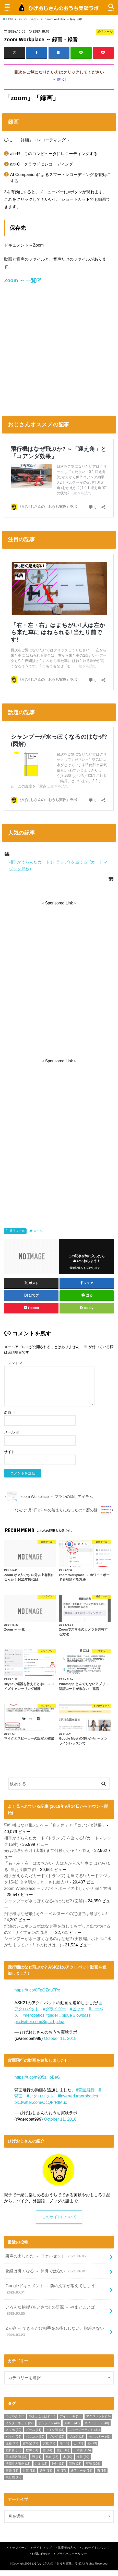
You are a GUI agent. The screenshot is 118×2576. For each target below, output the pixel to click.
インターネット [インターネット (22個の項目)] (19, 2423)
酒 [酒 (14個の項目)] (101, 2470)
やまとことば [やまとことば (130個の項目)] (42, 2416)
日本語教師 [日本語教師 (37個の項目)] (16, 2457)
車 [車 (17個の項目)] (61, 2470)
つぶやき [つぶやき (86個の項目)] (15, 2416)
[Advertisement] (57, 348)
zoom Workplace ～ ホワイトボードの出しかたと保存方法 (57, 1888)
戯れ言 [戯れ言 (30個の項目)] (13, 2450)
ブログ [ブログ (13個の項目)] (77, 2436)
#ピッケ (77, 2008)
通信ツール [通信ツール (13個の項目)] (81, 2470)
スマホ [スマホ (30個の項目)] (13, 2430)
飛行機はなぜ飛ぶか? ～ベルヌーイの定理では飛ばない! (55, 1913)
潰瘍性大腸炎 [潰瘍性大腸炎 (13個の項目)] (18, 2463)
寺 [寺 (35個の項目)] (64, 2443)
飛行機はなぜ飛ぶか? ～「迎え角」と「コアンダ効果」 (55, 1825)
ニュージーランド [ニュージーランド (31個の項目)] (84, 2430)
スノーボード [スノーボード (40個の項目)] (96, 2423)
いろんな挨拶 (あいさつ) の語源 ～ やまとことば (50, 2310)
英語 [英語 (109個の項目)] (93, 2463)
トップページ (18, 2547)
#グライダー (54, 2008)
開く (61, 79)
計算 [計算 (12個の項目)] (29, 2470)
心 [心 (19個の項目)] (92, 2443)
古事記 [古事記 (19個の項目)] (30, 2443)
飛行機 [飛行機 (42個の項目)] (13, 2477)
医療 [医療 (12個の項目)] (12, 2443)
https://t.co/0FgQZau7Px (37, 1990)
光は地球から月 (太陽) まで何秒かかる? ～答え (47, 1850)
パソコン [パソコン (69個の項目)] (35, 2436)
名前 (10, 1413)
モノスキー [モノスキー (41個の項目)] (100, 2436)
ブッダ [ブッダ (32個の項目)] (56, 2436)
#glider (51, 2015)
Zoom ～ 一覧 (20, 280)
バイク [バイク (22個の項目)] (13, 2436)
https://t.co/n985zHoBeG (37, 2077)
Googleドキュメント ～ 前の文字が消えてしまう (50, 2289)
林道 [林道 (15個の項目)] (52, 2457)
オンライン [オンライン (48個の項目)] (49, 2423)
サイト (9, 1452)
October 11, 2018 (60, 2038)
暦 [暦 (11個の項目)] (36, 2457)
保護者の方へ (67, 2547)
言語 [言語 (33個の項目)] (12, 2470)
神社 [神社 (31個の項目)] (58, 2463)
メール (11, 1432)
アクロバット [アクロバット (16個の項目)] (98, 2416)
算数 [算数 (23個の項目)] (75, 2463)
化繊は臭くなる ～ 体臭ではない (45, 2271)
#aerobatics (33, 2015)
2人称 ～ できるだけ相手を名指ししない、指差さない (54, 2331)
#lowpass (82, 2015)
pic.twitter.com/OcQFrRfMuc (40, 2102)
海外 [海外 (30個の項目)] (83, 2457)
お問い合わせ (41, 2553)
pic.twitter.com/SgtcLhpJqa (39, 2021)
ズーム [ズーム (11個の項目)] (33, 2430)
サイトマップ (42, 2547)
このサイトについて (59, 2217)
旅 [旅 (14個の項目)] (47, 2450)
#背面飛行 (85, 2089)
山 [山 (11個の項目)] (78, 2443)
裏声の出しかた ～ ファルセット (46, 2256)
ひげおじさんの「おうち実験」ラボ (56, 2563)
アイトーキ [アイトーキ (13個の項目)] (70, 2416)
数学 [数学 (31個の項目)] (32, 2450)
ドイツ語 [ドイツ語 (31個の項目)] (55, 2430)
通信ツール (17, 1231)
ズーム (37, 1231)
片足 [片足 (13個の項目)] (41, 2463)
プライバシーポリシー (71, 2553)
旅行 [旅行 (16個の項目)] (63, 2450)
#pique (65, 2015)
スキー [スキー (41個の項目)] (72, 2423)
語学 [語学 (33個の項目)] (46, 2470)
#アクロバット (40, 2096)
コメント (13, 1363)
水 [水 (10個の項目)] (67, 2457)
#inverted (66, 2096)
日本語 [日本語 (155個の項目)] (82, 2450)
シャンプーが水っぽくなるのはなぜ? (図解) (44, 1901)
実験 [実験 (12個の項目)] (49, 2443)
